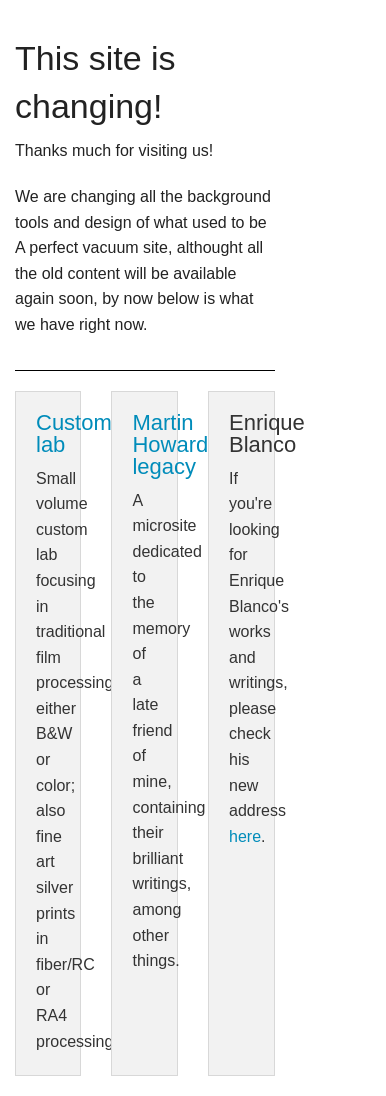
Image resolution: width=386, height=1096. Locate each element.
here (245, 836)
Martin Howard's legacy (177, 444)
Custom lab (74, 433)
